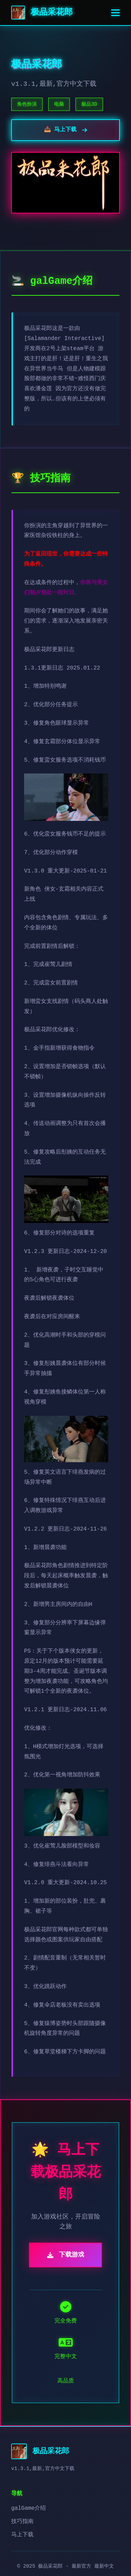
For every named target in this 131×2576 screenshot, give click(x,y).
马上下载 (22, 2535)
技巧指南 (22, 2521)
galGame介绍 (28, 2508)
